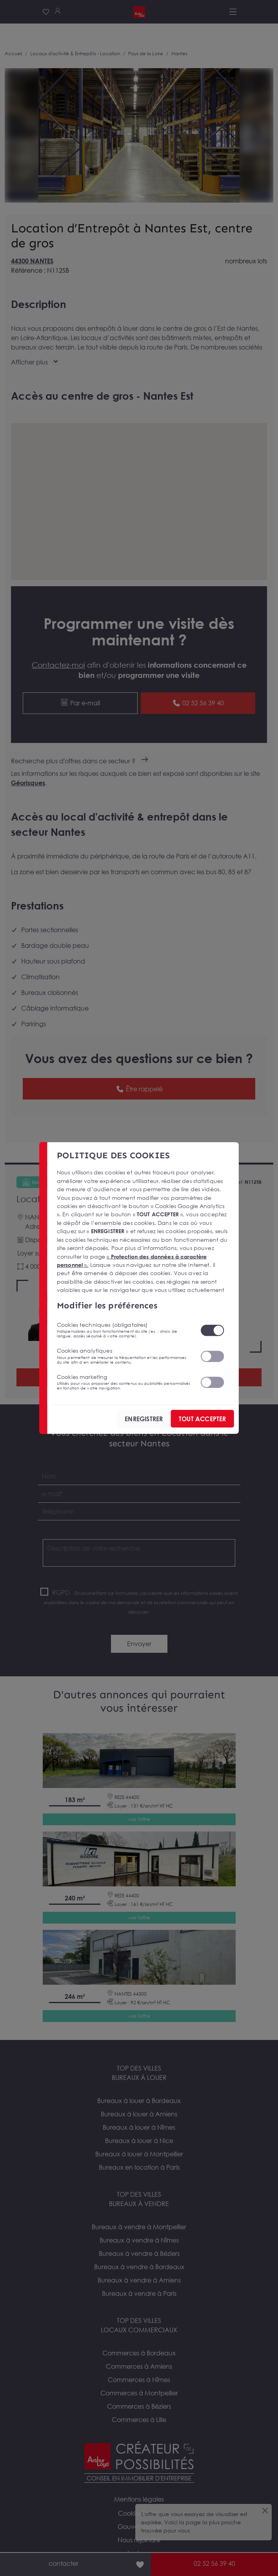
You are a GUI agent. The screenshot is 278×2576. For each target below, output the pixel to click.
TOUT (201, 1419)
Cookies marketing (123, 1381)
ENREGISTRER (144, 1419)
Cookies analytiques (123, 1355)
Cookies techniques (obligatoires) (123, 1330)
